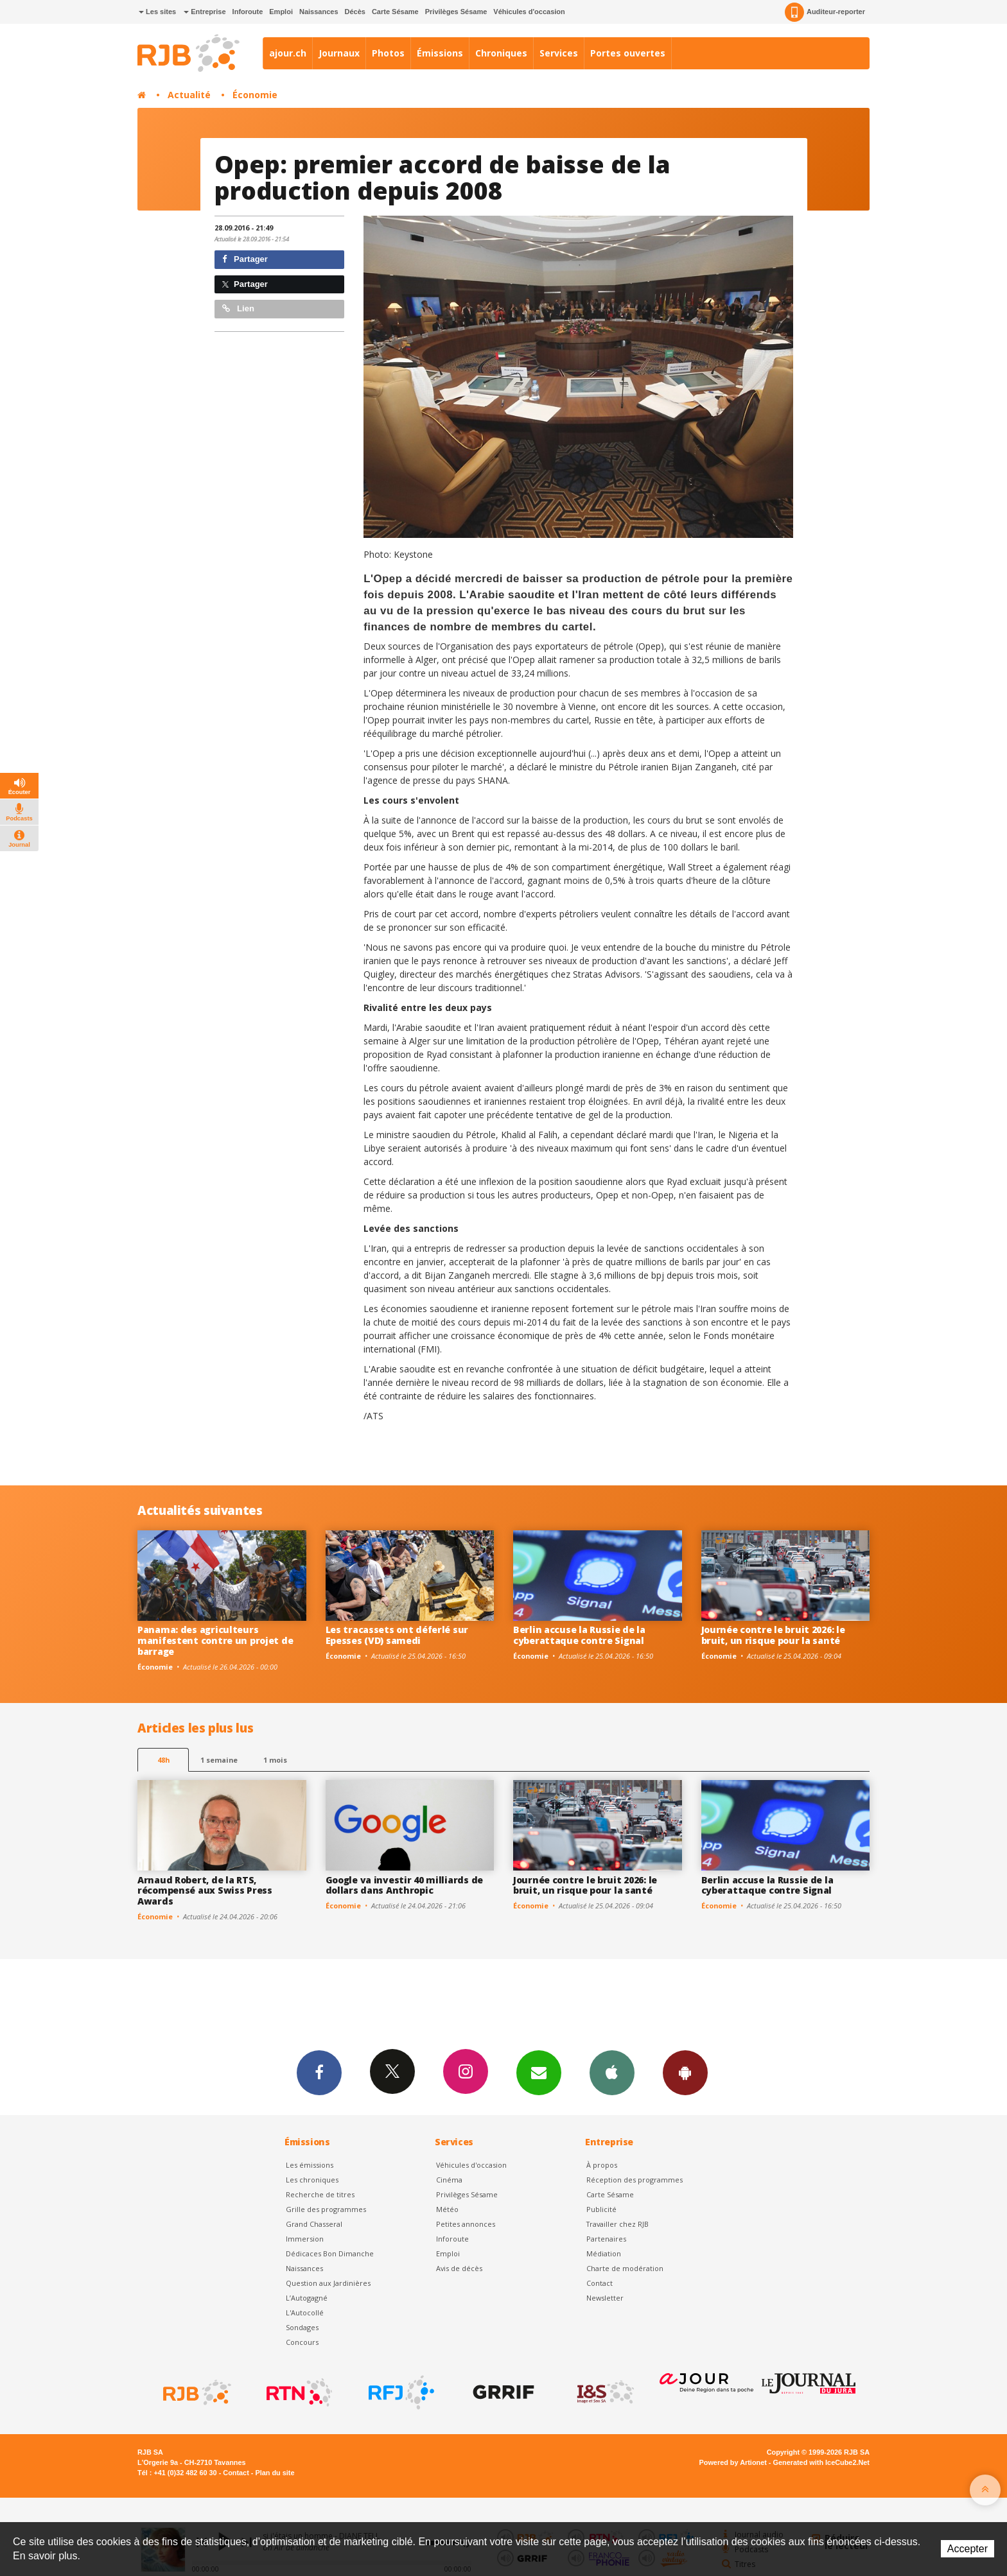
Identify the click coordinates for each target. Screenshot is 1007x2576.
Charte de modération (624, 2268)
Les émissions (309, 2165)
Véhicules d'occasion (529, 11)
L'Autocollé (305, 2312)
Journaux (339, 53)
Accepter (967, 2548)
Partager (245, 259)
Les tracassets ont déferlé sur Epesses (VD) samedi (397, 1635)
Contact (599, 2283)
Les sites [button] (157, 11)
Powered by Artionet (733, 2462)
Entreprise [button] (204, 11)
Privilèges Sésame (456, 11)
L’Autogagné (307, 2298)
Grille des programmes (326, 2209)
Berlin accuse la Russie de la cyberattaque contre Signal (579, 1635)
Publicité (601, 2209)
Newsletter (605, 2298)
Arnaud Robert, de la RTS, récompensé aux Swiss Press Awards (204, 1891)
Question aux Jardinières (328, 2283)
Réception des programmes (634, 2179)
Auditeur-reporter (825, 12)
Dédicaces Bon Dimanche (330, 2253)
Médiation (603, 2253)
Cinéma (449, 2179)
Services (558, 53)
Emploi (281, 11)
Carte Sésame (395, 11)
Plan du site (274, 2473)
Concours (302, 2342)
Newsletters (538, 2072)
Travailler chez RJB (617, 2224)
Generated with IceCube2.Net (821, 2462)
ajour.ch (287, 53)
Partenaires (606, 2239)
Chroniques (501, 53)
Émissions (440, 53)
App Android (685, 2072)
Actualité (189, 95)
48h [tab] (163, 1760)
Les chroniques (312, 2179)
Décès (355, 11)
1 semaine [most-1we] (219, 1760)
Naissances (318, 11)
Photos (388, 53)
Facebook (319, 2072)
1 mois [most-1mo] (275, 1760)
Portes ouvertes (627, 53)
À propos (601, 2165)
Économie (254, 95)
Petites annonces (465, 2224)
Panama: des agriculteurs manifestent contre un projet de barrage (215, 1640)
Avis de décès (459, 2268)
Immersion (305, 2239)
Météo (447, 2209)
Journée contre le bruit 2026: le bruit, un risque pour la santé (773, 1635)
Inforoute (247, 11)
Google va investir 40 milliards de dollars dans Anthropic (404, 1885)
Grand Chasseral (314, 2224)
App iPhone (612, 2072)
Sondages (302, 2327)
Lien (238, 308)
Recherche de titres (320, 2194)
